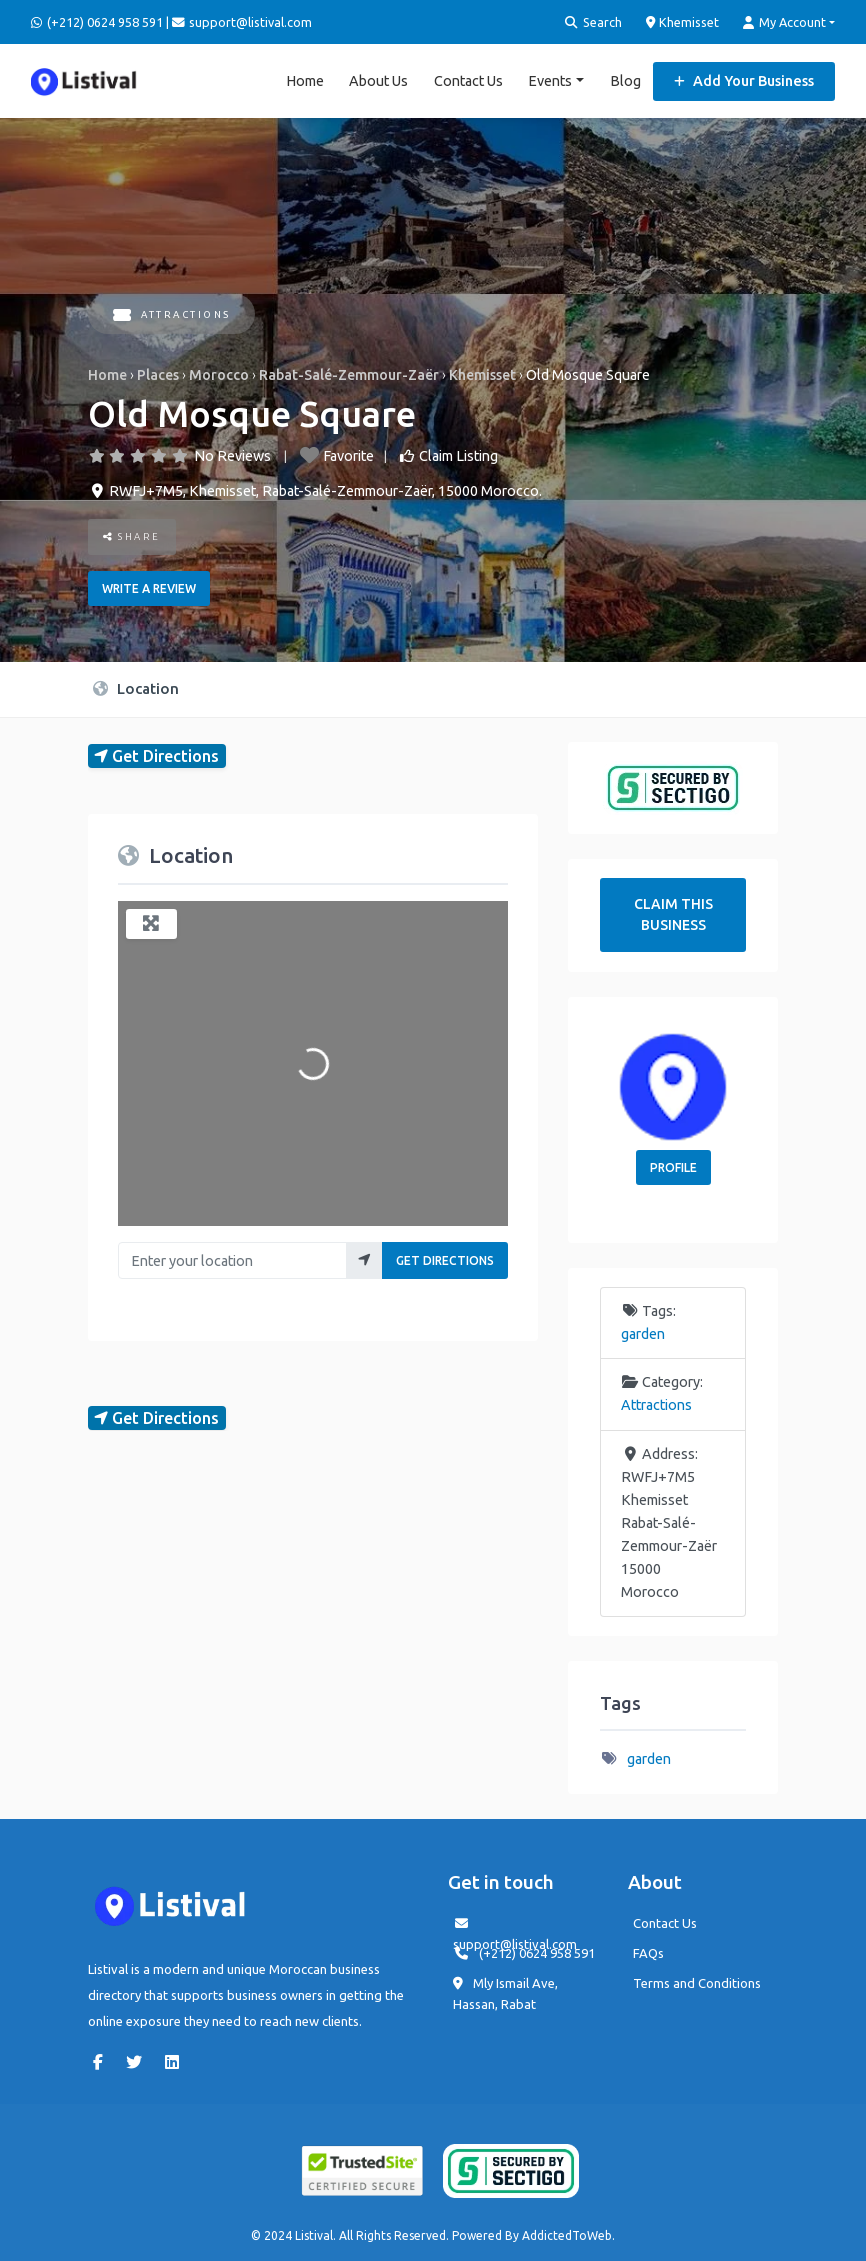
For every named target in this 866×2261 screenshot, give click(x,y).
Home (305, 80)
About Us (378, 80)
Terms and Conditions (697, 1983)
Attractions (172, 314)
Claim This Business (673, 914)
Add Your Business (744, 80)
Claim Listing (458, 455)
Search (593, 22)
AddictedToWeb (567, 2235)
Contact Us (468, 80)
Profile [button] (673, 1166)
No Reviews (232, 455)
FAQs (648, 1953)
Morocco (219, 375)
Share (132, 535)
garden (643, 1334)
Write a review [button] (149, 587)
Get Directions (445, 1260)
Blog (625, 80)
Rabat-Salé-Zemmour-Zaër (349, 375)
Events (550, 80)
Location (136, 688)
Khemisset (683, 22)
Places (158, 375)
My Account (784, 22)
